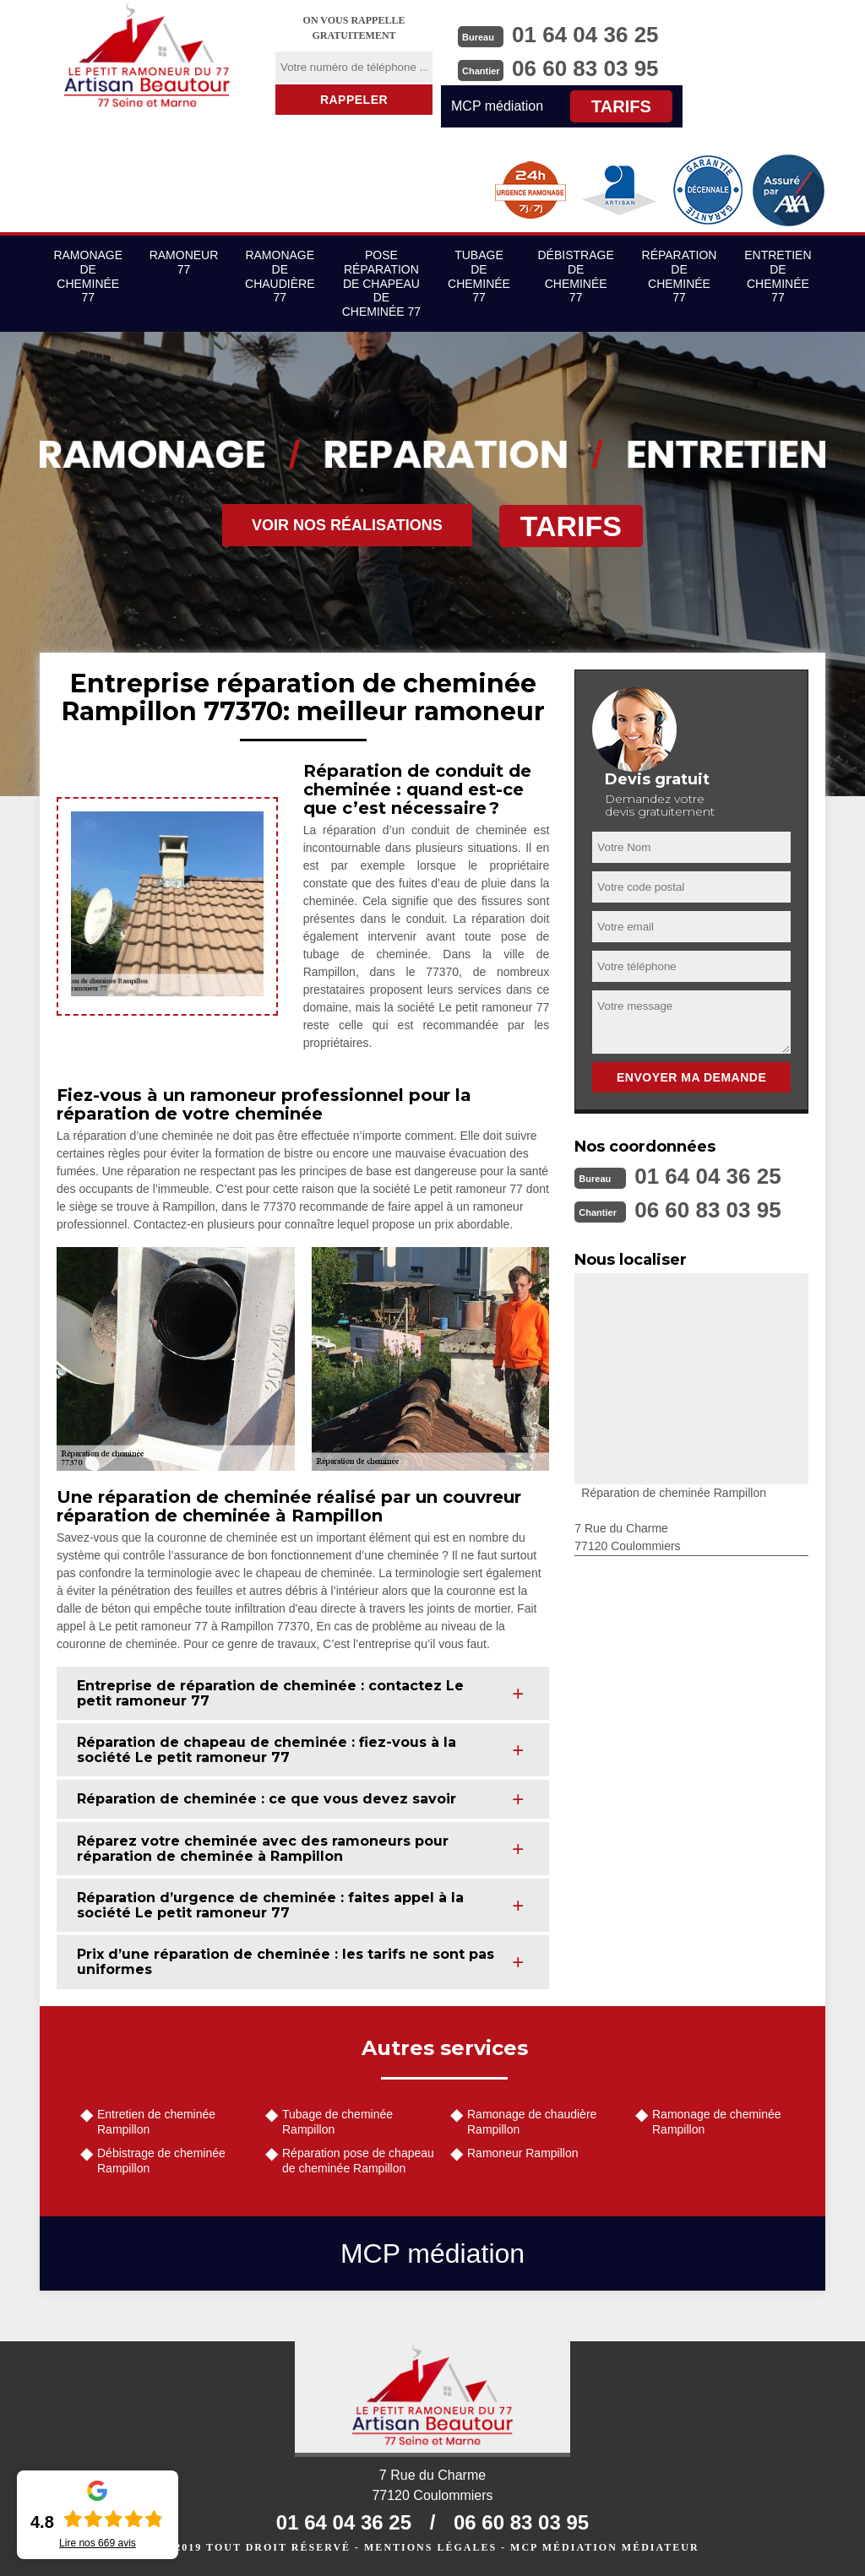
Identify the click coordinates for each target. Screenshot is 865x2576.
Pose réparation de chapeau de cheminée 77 (381, 283)
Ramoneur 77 (184, 262)
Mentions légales (430, 2547)
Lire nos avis (97, 2543)
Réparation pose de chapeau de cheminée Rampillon (358, 2160)
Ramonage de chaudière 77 (279, 276)
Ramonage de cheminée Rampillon (716, 2121)
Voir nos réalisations (347, 525)
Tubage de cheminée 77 (479, 276)
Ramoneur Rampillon (523, 2153)
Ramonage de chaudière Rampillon (531, 2121)
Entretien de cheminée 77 (777, 276)
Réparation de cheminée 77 (679, 276)
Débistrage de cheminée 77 (576, 276)
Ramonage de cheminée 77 (87, 276)
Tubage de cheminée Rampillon (337, 2121)
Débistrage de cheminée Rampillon (161, 2160)
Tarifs (621, 106)
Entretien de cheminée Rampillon (156, 2121)
